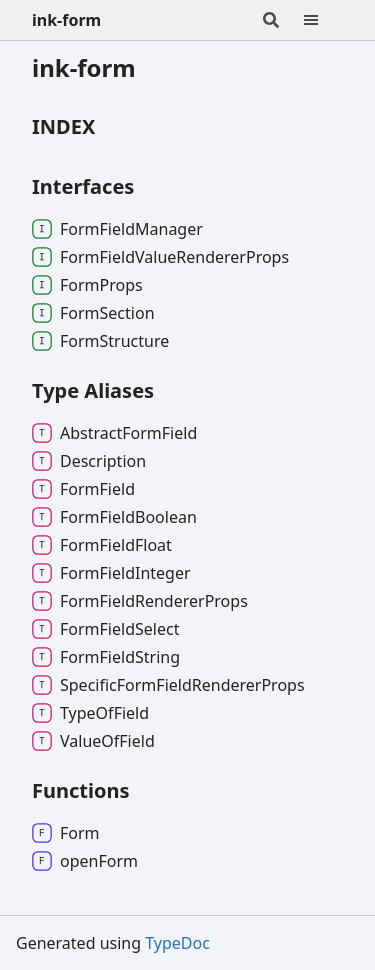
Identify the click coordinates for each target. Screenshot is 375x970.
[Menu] (323, 20)
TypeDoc (177, 943)
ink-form (66, 20)
